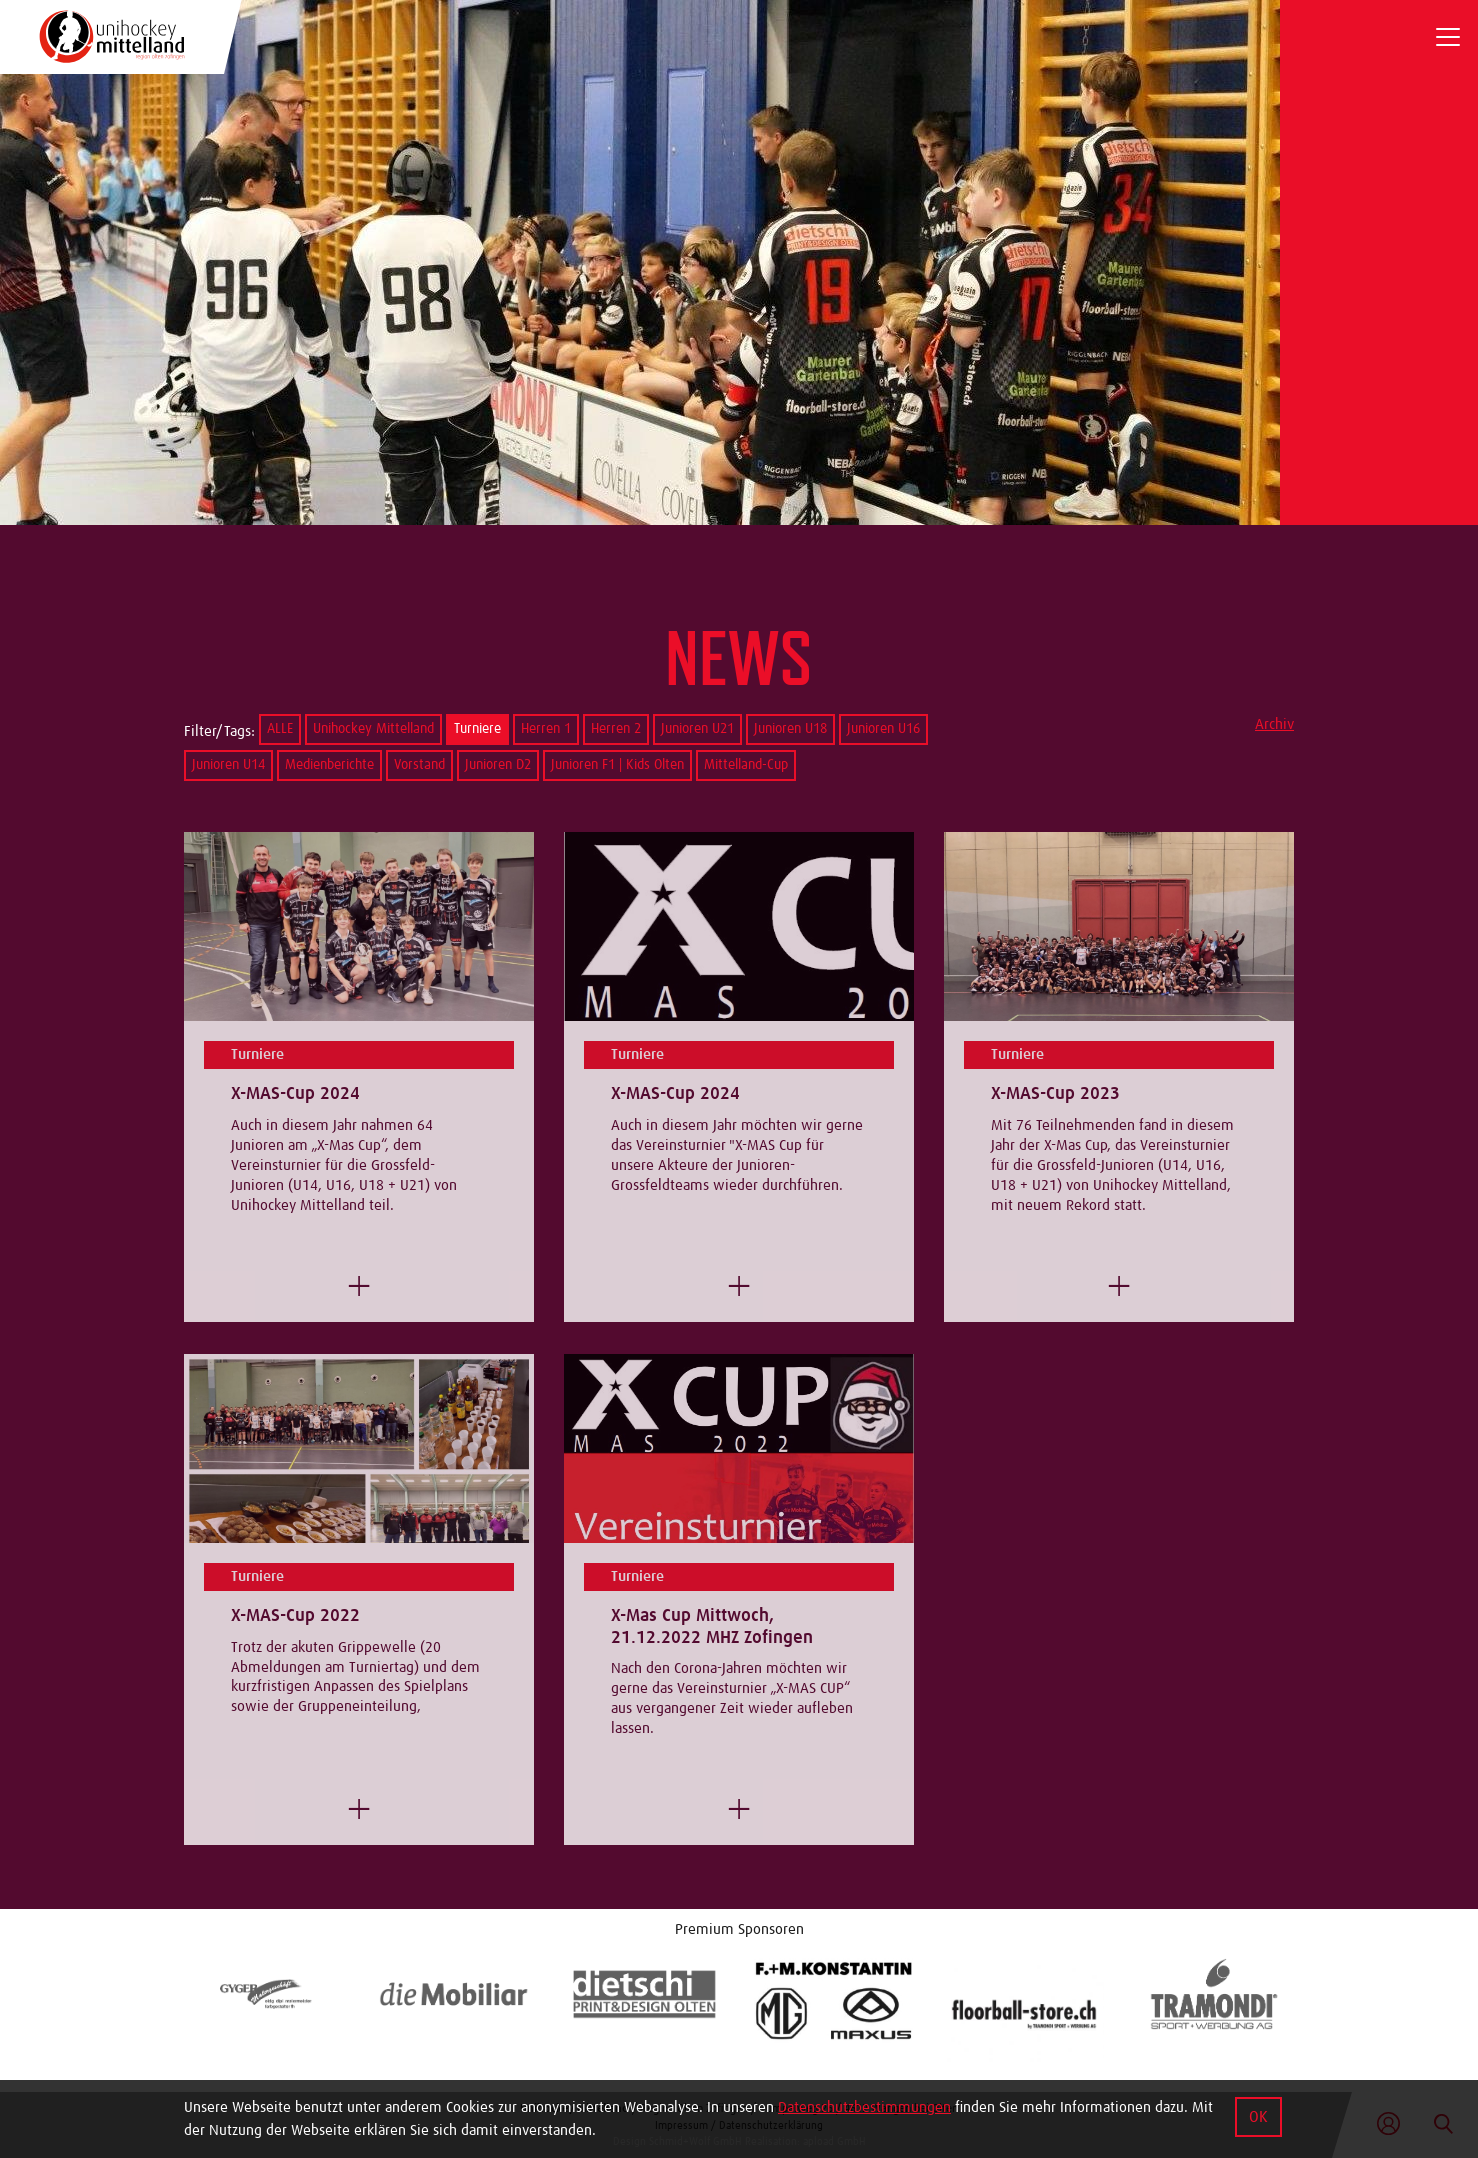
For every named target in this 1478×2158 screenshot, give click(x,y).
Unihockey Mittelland (373, 729)
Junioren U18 (790, 729)
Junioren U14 (228, 765)
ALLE (280, 729)
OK (1258, 2117)
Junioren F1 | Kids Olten (617, 765)
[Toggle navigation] (1448, 37)
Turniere (477, 729)
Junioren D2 (498, 765)
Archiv (1274, 724)
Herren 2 (616, 729)
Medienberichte (329, 765)
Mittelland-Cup (746, 765)
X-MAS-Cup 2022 (295, 1616)
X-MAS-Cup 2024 (295, 1094)
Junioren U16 (883, 729)
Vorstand (419, 765)
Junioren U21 (697, 729)
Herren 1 (546, 729)
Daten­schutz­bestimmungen (864, 2107)
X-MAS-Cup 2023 (1055, 1094)
